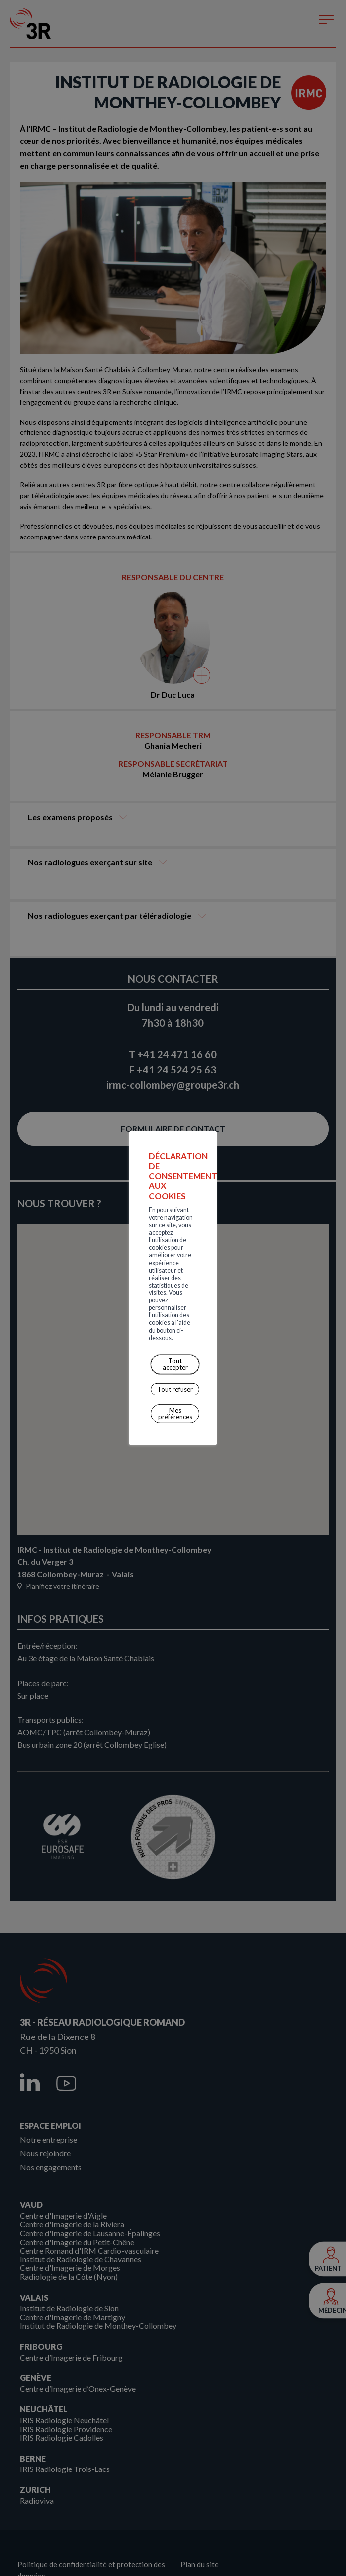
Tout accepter (175, 1291)
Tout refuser (175, 1312)
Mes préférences (175, 1334)
